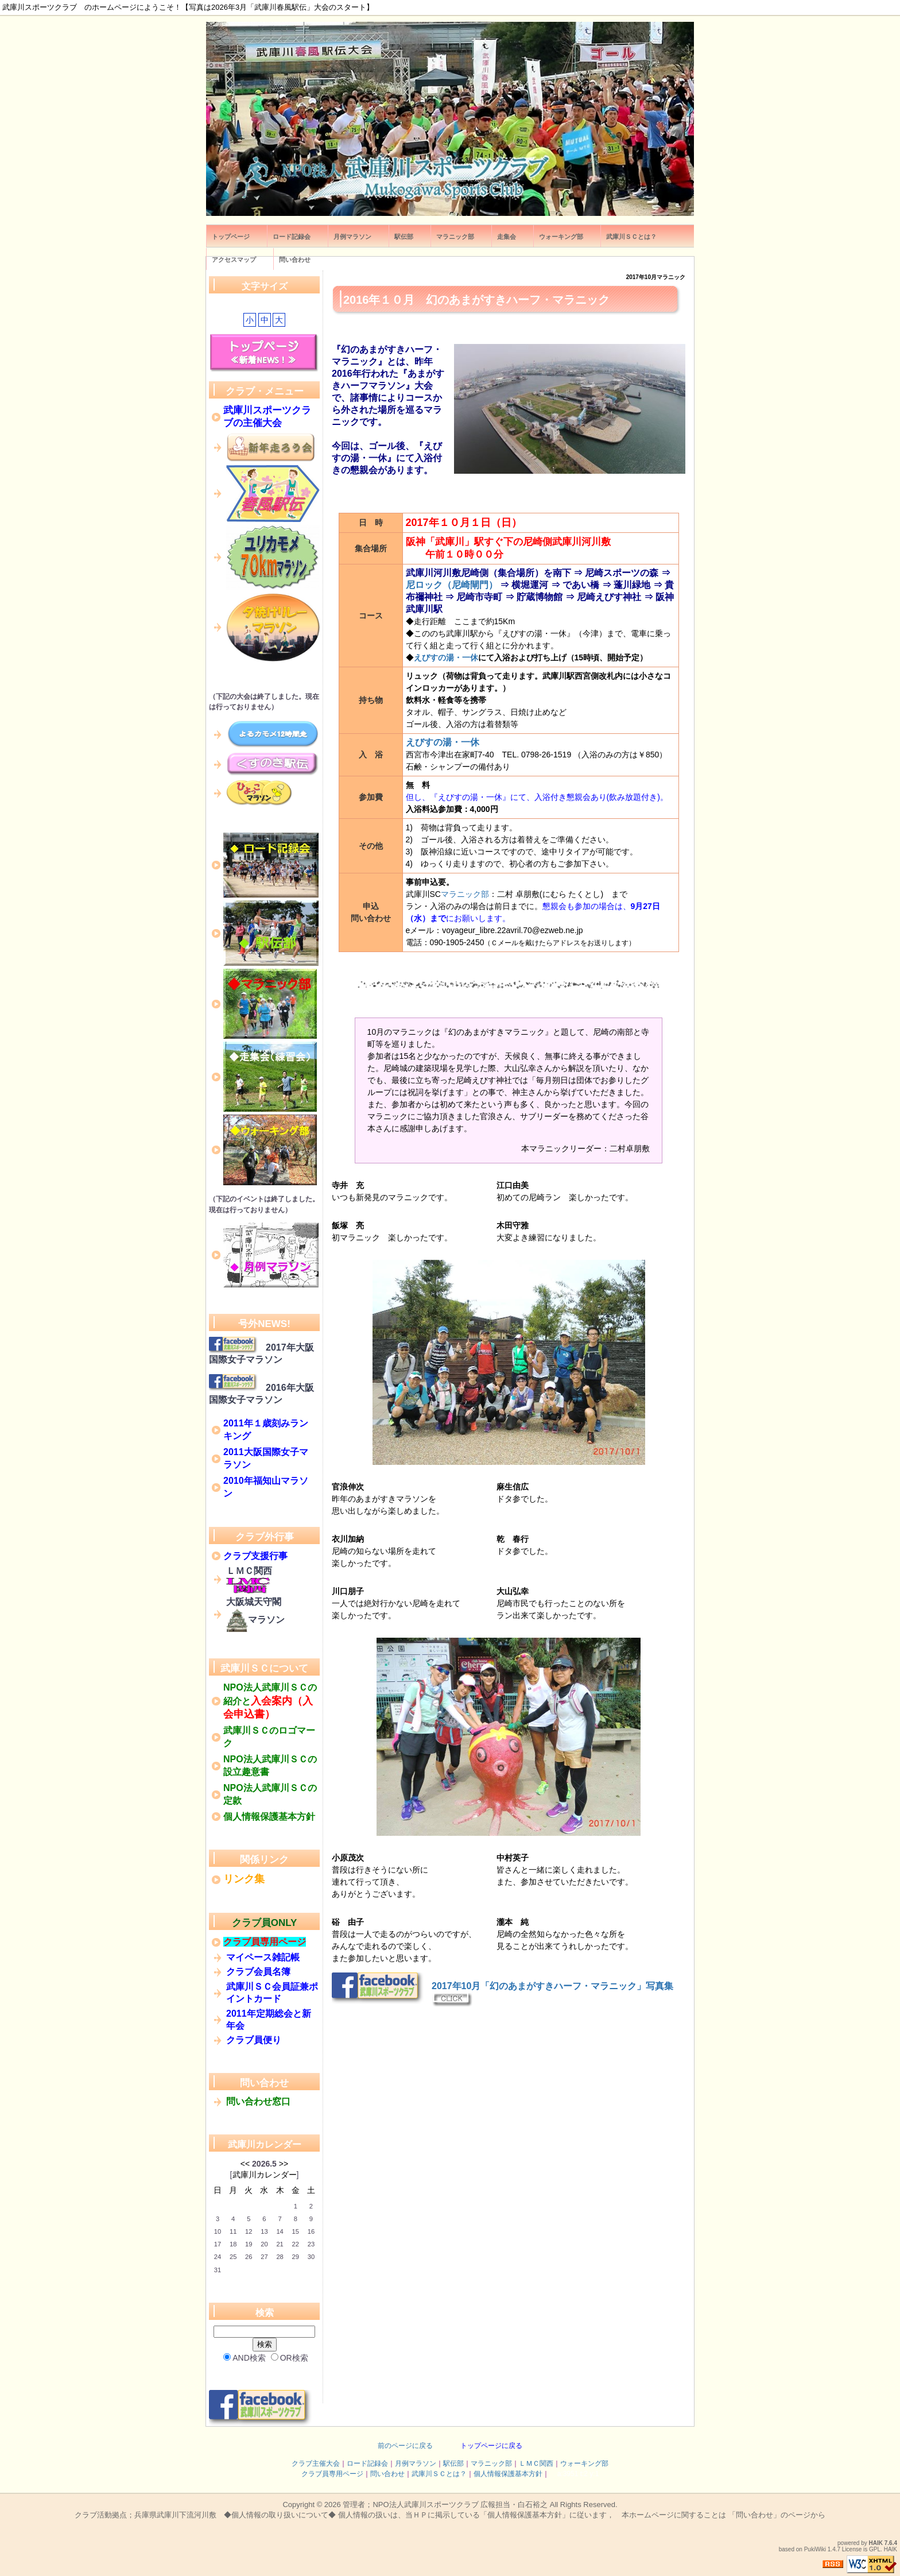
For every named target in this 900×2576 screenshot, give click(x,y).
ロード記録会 (367, 2463)
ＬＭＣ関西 (536, 2463)
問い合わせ (387, 2474)
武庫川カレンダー (264, 2144)
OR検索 (289, 2357)
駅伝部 (453, 2463)
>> (283, 2163)
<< (245, 2163)
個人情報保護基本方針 (508, 2474)
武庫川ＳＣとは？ (439, 2474)
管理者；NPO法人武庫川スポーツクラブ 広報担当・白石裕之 (445, 2504)
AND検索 (244, 2357)
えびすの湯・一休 (446, 657)
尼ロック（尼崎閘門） (452, 585)
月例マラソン (415, 2463)
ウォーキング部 (584, 2463)
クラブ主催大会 (316, 2463)
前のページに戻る (405, 2446)
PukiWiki (815, 2549)
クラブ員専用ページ (332, 2474)
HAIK (876, 2543)
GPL (874, 2549)
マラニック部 (465, 894)
